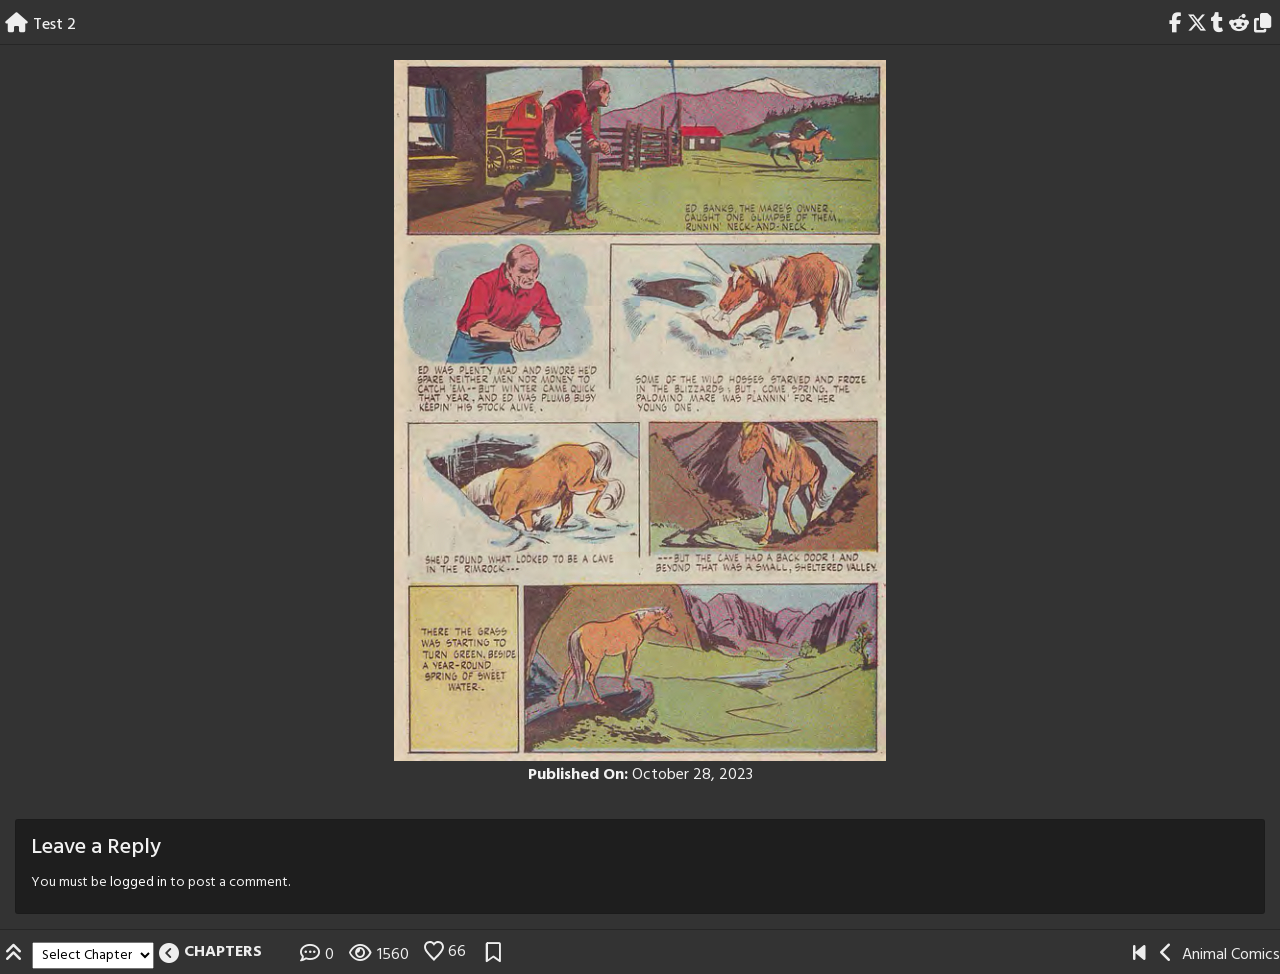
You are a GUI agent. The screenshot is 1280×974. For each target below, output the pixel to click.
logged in (138, 882)
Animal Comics (1231, 955)
